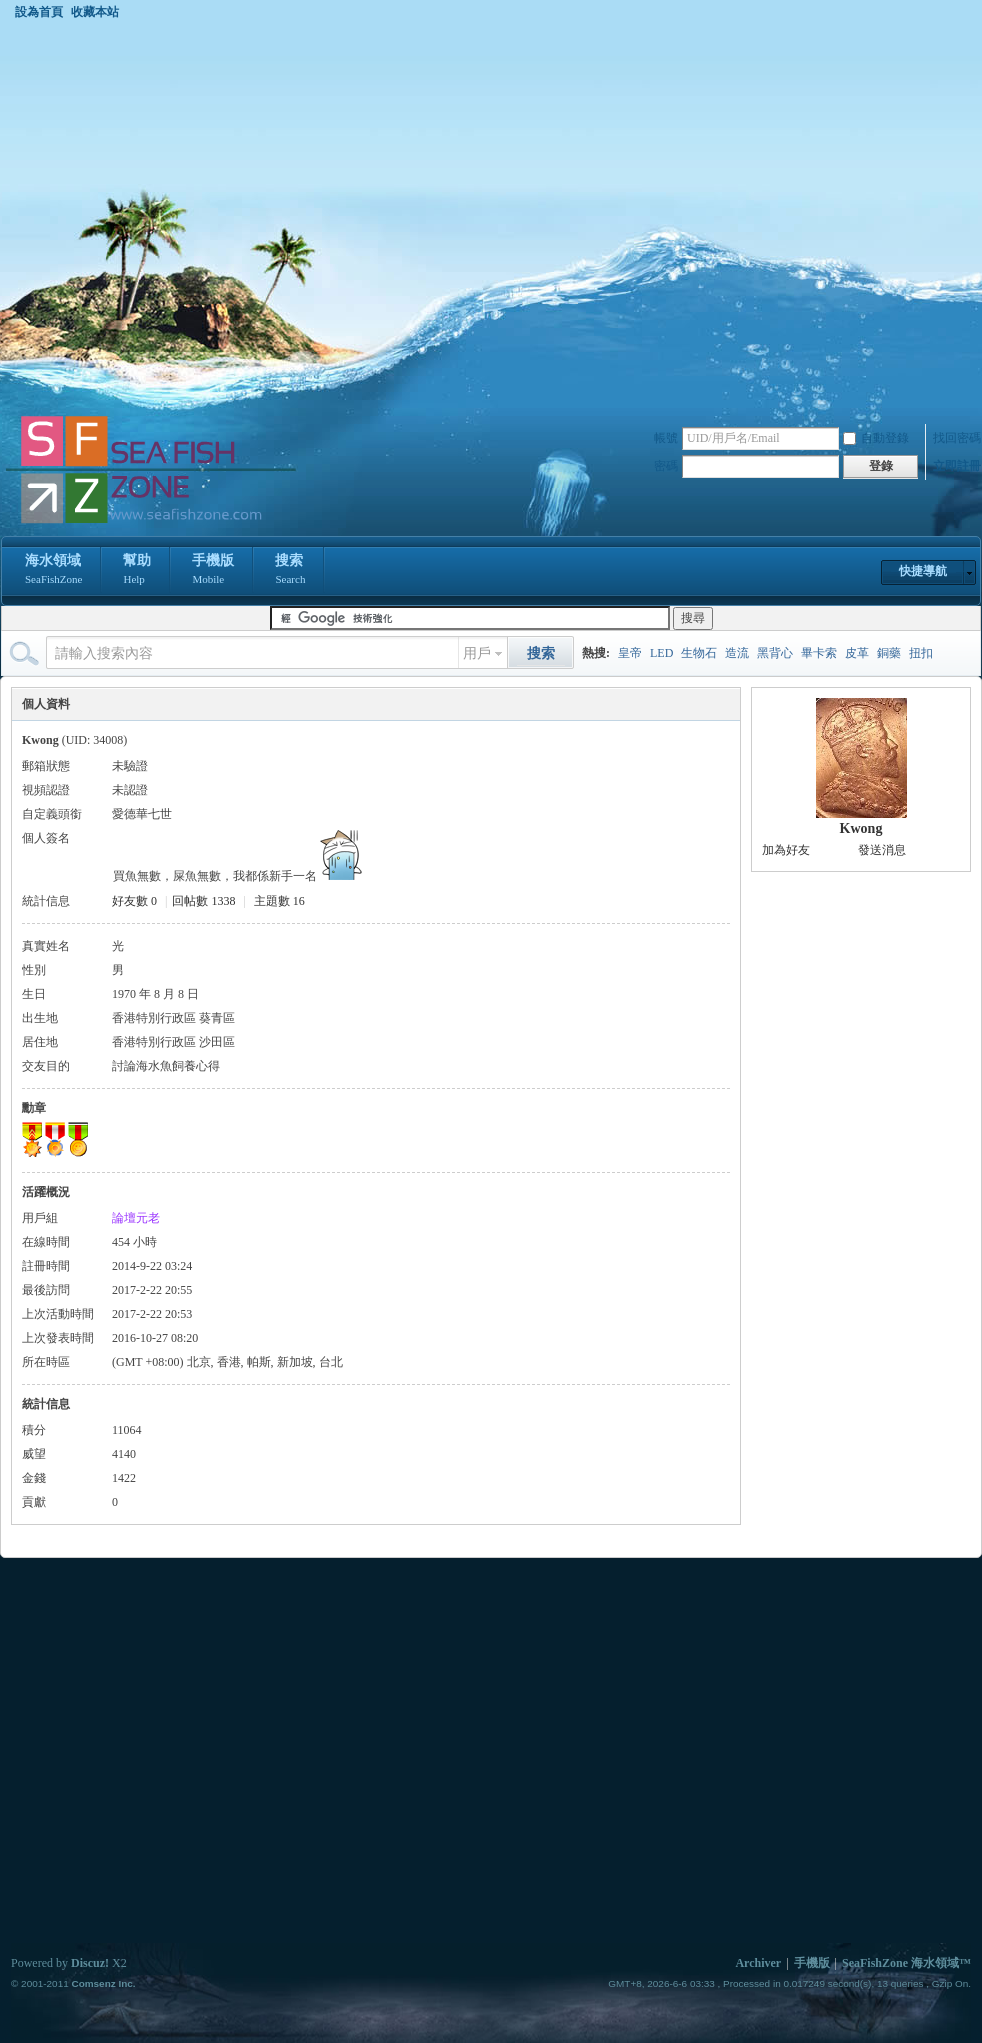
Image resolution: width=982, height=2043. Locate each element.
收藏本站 (95, 12)
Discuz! (90, 1963)
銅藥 (889, 653)
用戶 (477, 653)
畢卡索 (819, 653)
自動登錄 (876, 438)
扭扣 (921, 653)
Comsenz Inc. (103, 1983)
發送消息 (882, 850)
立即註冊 (957, 466)
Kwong (861, 828)
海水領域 (53, 571)
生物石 (699, 653)
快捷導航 (923, 571)
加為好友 (786, 850)
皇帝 (630, 653)
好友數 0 (134, 901)
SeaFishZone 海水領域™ (906, 1963)
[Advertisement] (198, 216)
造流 (737, 653)
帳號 (666, 438)
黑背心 (775, 653)
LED (661, 653)
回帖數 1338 (203, 901)
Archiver (758, 1963)
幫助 (137, 571)
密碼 (666, 466)
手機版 (213, 571)
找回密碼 (957, 438)
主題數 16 (279, 901)
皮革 (857, 653)
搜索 (290, 571)
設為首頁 (39, 12)
